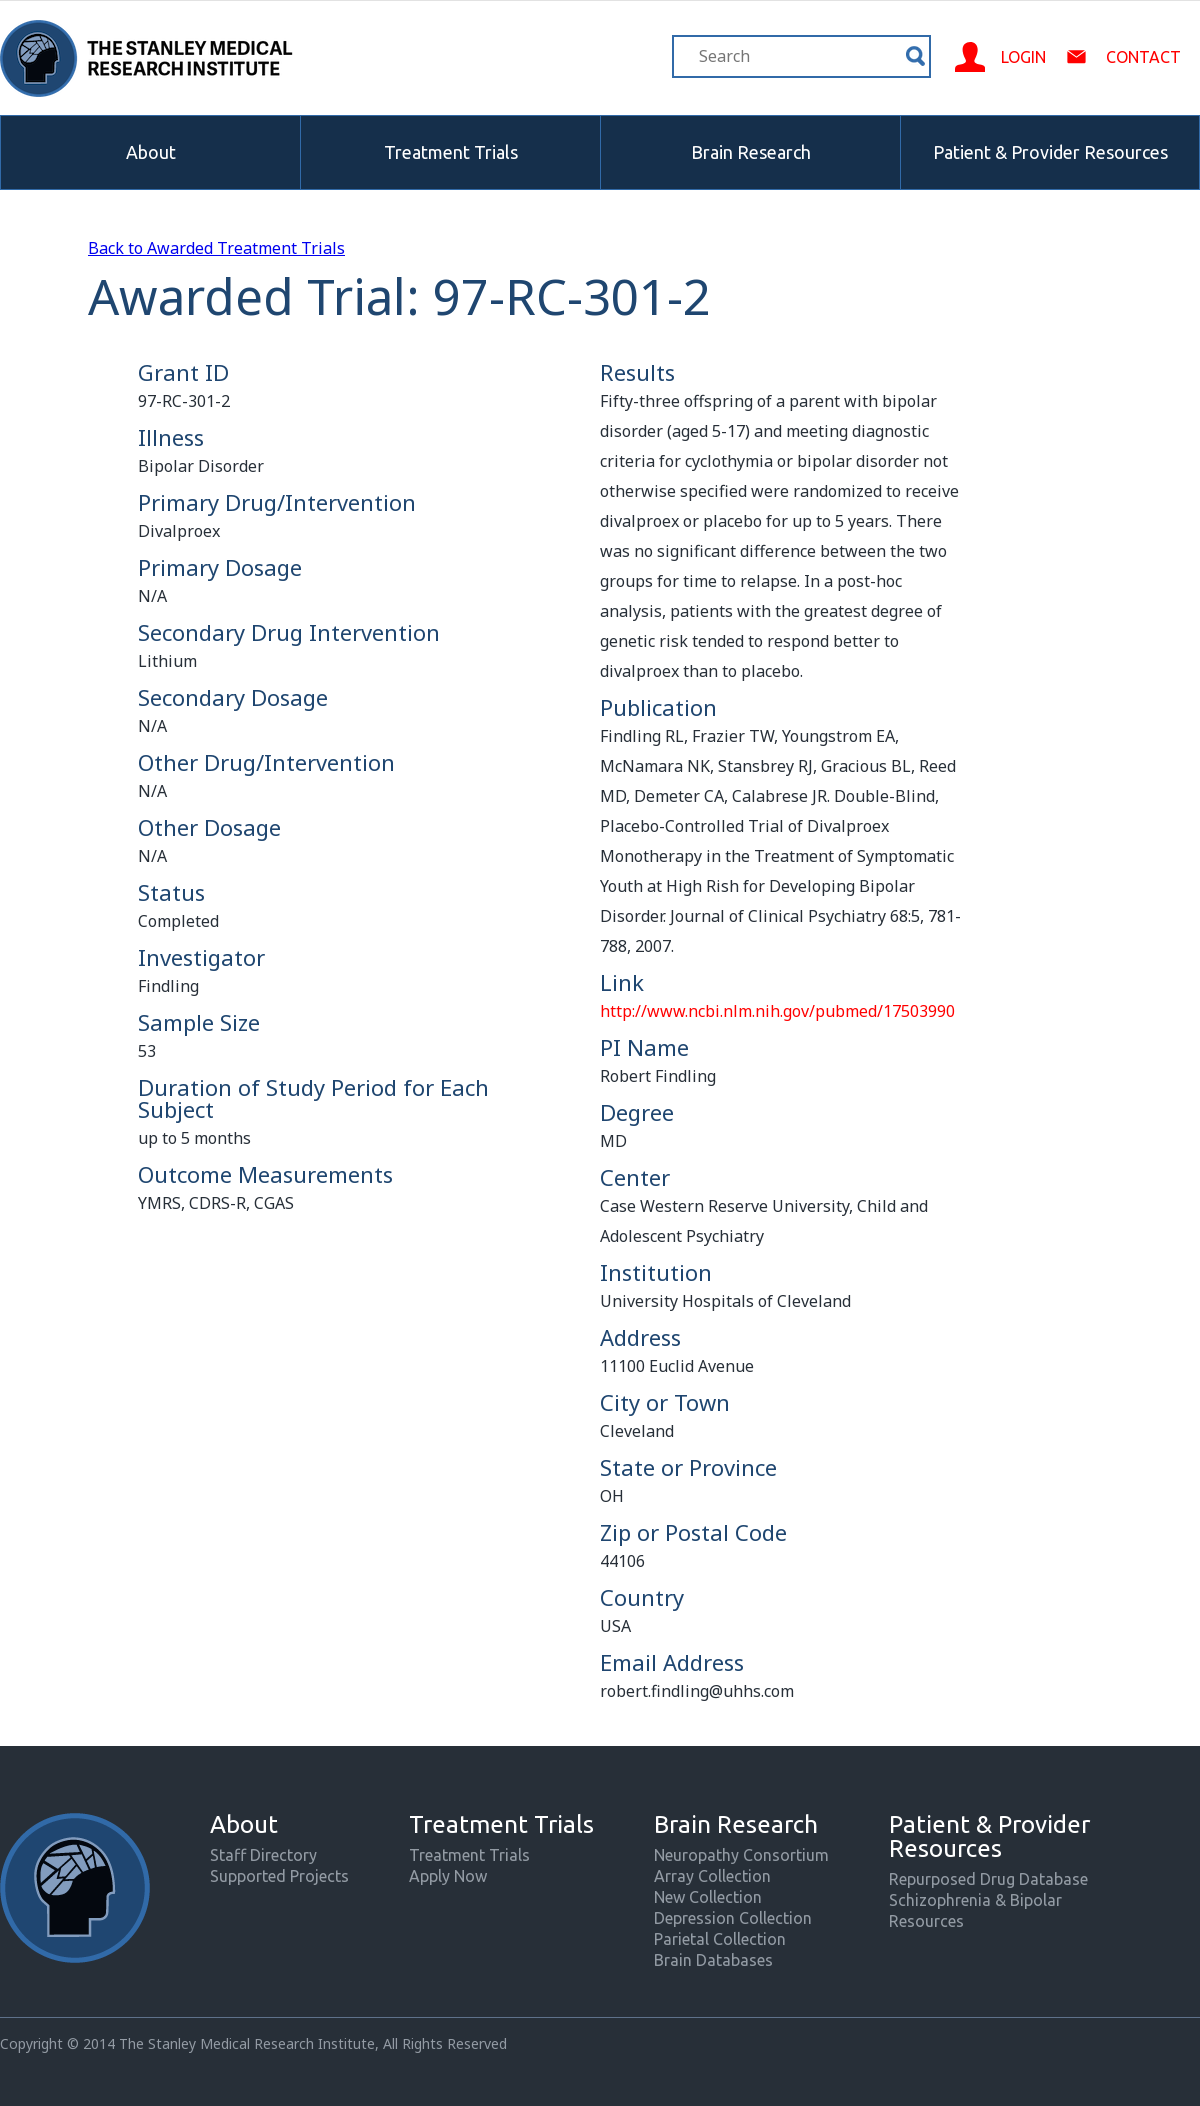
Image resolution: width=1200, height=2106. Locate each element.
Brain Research (751, 152)
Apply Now (448, 1876)
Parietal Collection (720, 1939)
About (151, 152)
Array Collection (712, 1876)
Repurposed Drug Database (988, 1879)
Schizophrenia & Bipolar (975, 1900)
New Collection (708, 1897)
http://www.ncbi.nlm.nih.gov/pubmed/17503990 (777, 1011)
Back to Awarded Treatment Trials (216, 248)
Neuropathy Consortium (741, 1855)
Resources (926, 1921)
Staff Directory (263, 1855)
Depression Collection (733, 1918)
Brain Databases (713, 1960)
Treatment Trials (451, 152)
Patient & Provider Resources (1050, 152)
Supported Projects (279, 1876)
